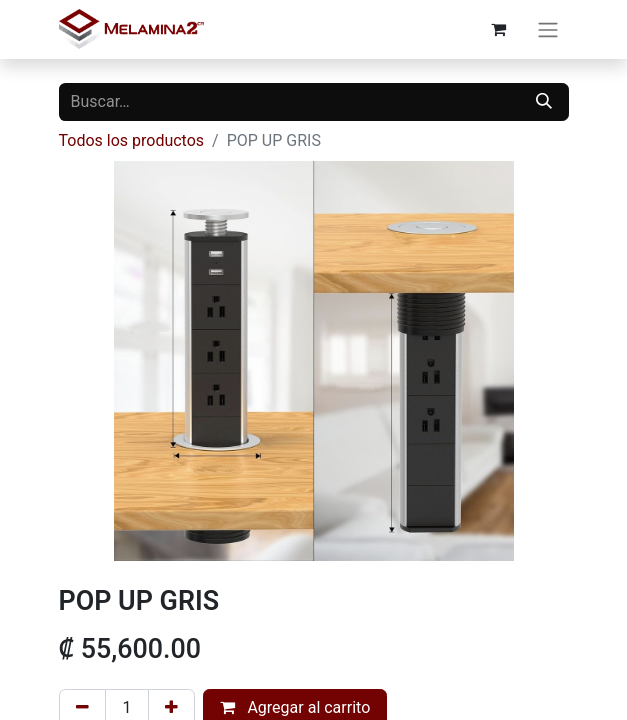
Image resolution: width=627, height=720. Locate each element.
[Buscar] (544, 102)
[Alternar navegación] (548, 29)
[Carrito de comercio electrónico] (499, 29)
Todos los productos (132, 140)
